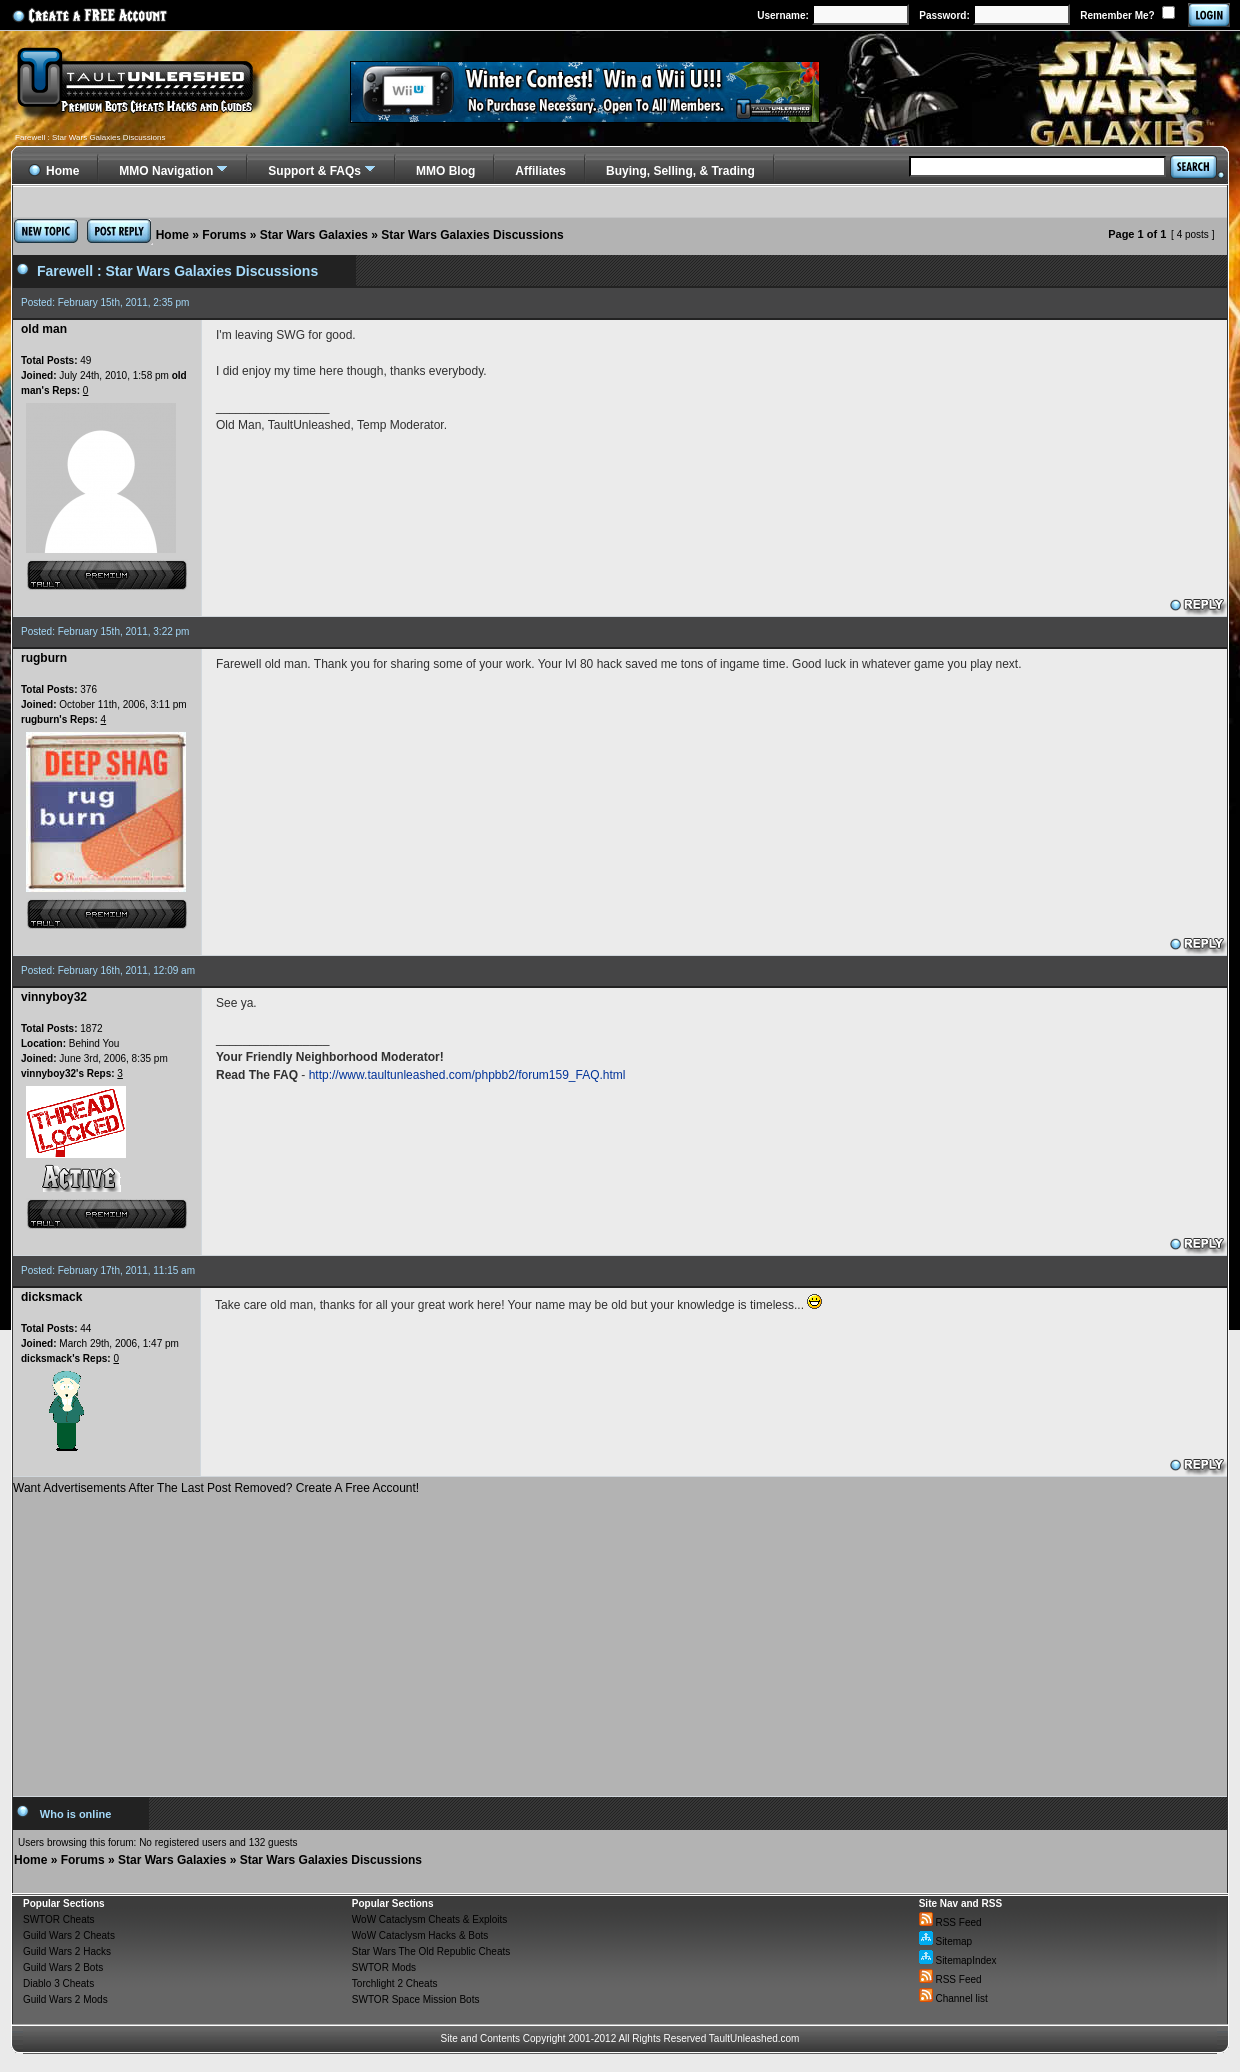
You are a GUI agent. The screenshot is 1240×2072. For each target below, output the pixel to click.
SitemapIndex (958, 1960)
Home (172, 235)
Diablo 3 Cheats (58, 1983)
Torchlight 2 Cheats (395, 1983)
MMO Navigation (166, 171)
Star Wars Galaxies (314, 235)
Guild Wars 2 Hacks (67, 1951)
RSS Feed (950, 1922)
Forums (224, 235)
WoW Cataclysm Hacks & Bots (420, 1935)
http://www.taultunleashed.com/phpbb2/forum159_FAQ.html (467, 1075)
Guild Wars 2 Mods (65, 1999)
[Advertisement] (620, 1638)
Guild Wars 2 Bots (63, 1967)
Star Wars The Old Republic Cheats (431, 1951)
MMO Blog (445, 171)
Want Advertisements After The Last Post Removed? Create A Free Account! (216, 1488)
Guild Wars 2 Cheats (69, 1935)
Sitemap (945, 1941)
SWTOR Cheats (59, 1919)
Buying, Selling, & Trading (680, 171)
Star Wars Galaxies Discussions (472, 235)
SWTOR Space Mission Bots (416, 1999)
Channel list (953, 1998)
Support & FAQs (314, 171)
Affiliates (540, 171)
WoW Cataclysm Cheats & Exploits (429, 1919)
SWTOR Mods (384, 1967)
